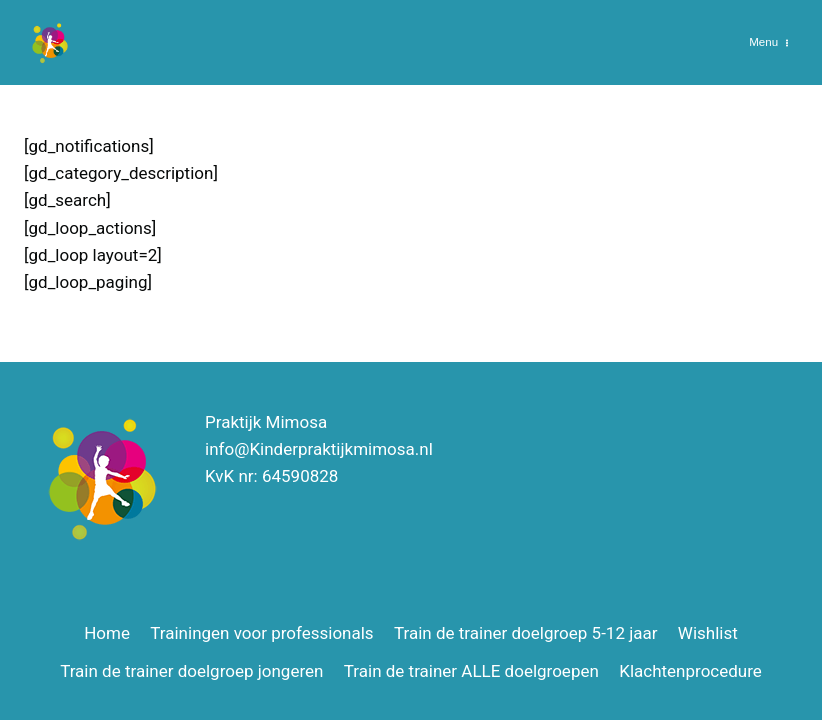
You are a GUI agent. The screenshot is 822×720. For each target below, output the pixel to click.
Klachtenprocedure (690, 671)
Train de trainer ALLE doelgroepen (471, 671)
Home (107, 633)
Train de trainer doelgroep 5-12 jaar (525, 633)
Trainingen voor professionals (261, 633)
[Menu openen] (769, 42)
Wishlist (708, 633)
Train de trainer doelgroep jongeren (191, 671)
